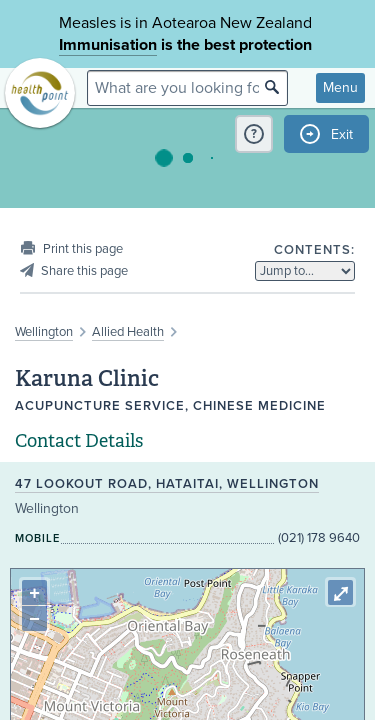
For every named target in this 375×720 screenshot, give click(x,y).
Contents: (314, 250)
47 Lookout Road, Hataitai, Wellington (167, 484)
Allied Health (128, 332)
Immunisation (108, 45)
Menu (340, 87)
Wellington (44, 332)
